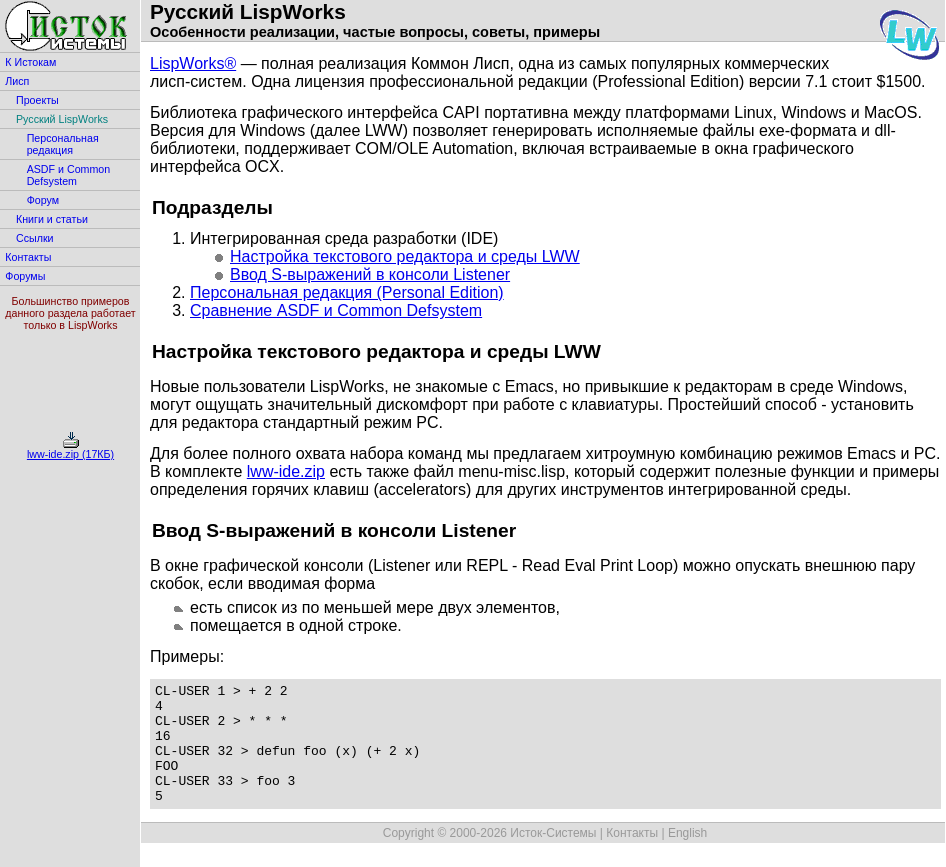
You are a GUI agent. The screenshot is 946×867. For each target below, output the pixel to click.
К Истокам (30, 62)
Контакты (28, 257)
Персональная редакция (63, 144)
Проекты (37, 100)
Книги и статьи (52, 219)
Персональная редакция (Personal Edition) (347, 292)
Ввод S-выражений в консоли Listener (370, 274)
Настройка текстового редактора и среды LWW (405, 256)
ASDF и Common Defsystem (69, 175)
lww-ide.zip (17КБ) (70, 449)
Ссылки (35, 238)
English (687, 857)
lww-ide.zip (286, 471)
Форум (43, 200)
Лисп (17, 81)
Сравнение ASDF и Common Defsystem (336, 310)
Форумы (25, 276)
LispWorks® (193, 63)
